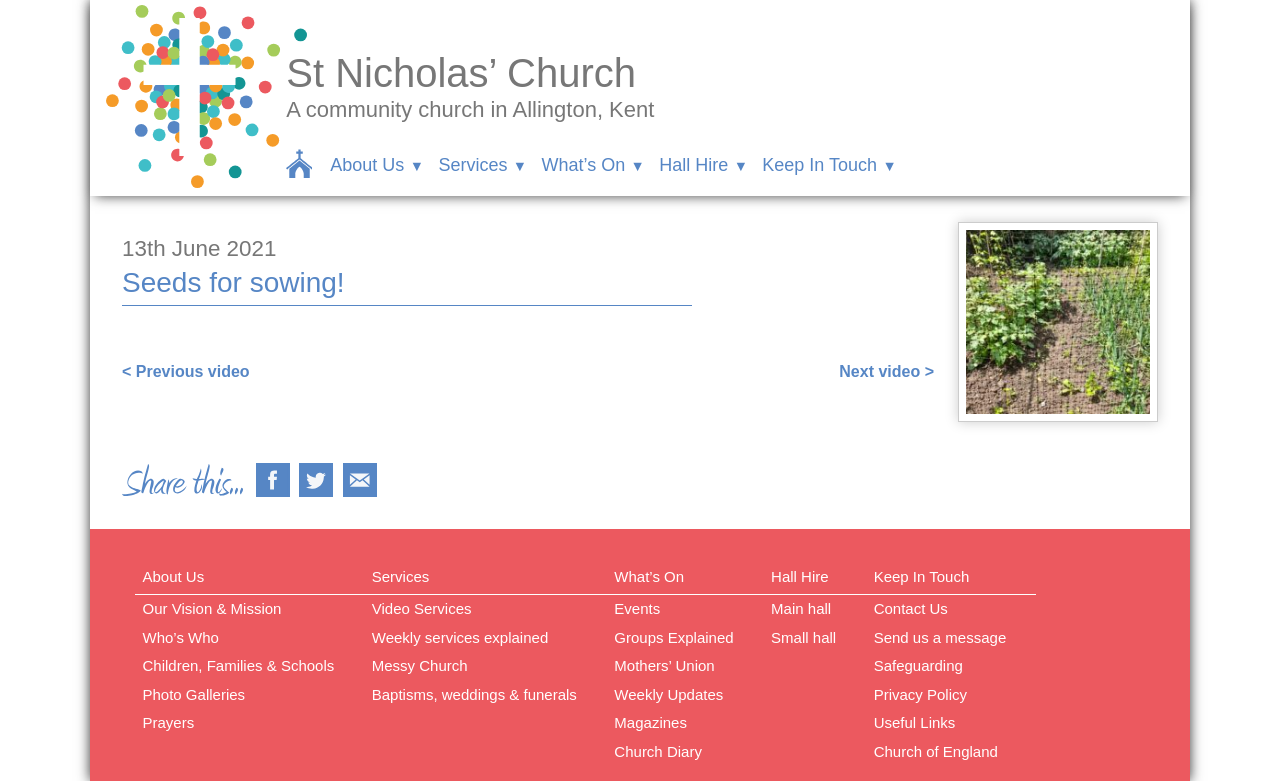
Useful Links (915, 722)
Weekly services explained (460, 637)
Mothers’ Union (664, 665)
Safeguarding (918, 665)
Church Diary (658, 751)
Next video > (886, 371)
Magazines (650, 722)
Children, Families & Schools (239, 665)
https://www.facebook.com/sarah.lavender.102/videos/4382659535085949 (398, 333)
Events (637, 608)
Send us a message (940, 637)
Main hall (801, 608)
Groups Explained (673, 637)
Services (472, 165)
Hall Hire (693, 165)
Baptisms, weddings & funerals (474, 694)
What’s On (583, 165)
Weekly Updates (668, 694)
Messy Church (420, 665)
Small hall (803, 637)
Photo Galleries (194, 694)
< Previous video (186, 371)
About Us (367, 165)
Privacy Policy (920, 694)
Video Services (422, 608)
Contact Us (911, 608)
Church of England (936, 751)
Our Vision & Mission (212, 608)
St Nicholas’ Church (461, 73)
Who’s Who (181, 637)
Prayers (169, 722)
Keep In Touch (819, 165)
